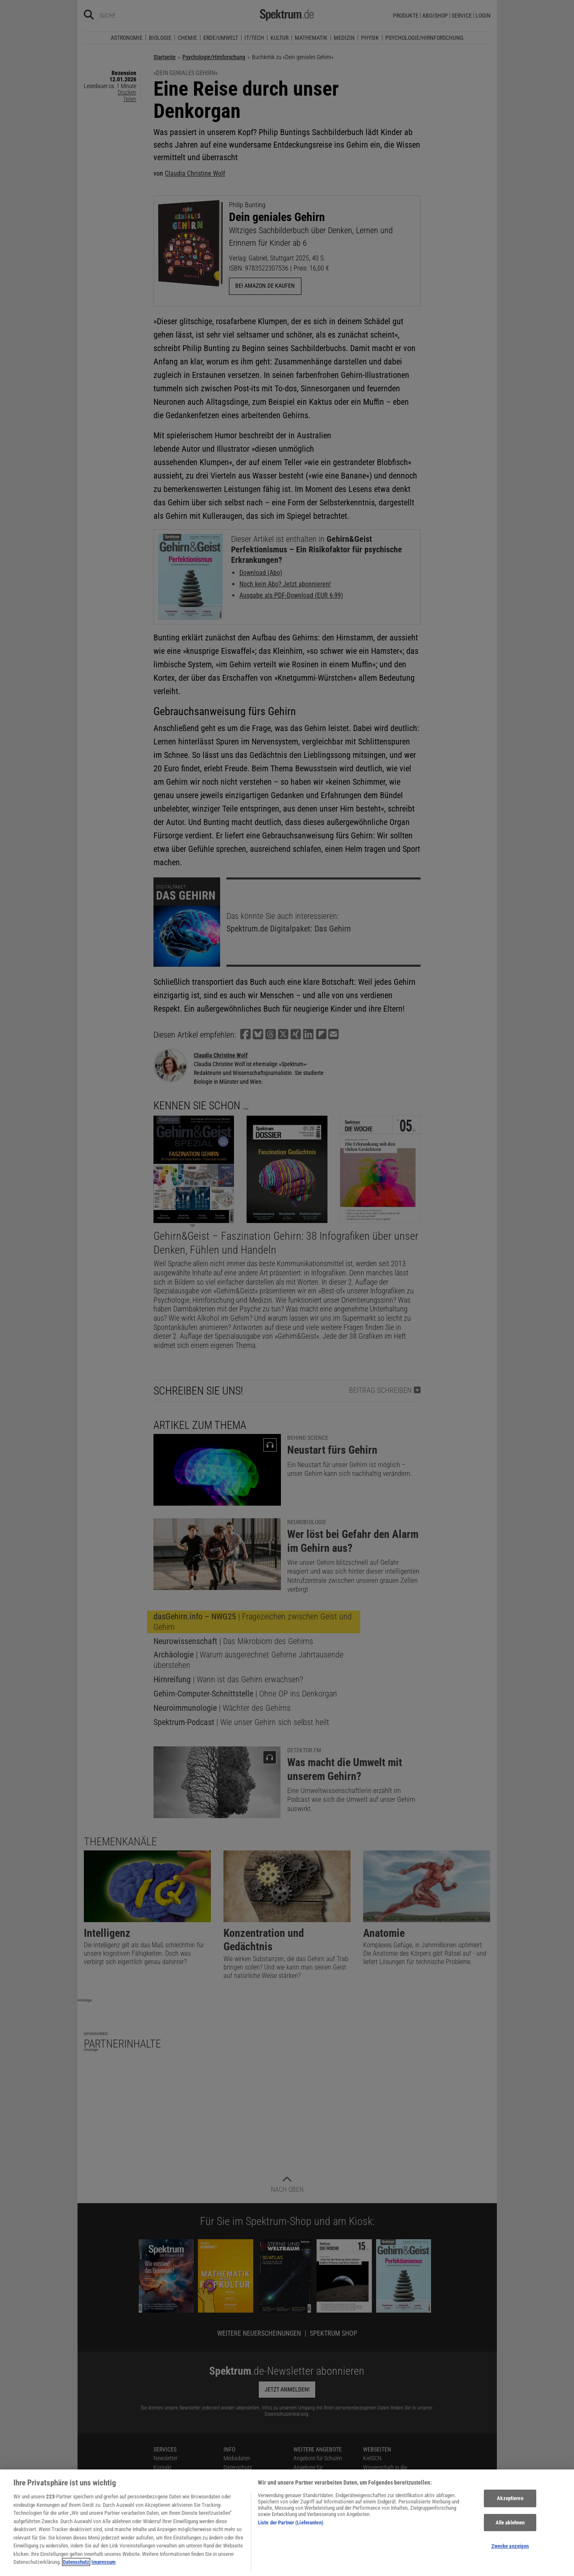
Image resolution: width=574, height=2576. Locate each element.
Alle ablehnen (510, 2526)
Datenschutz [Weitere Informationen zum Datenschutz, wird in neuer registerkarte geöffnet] (76, 2566)
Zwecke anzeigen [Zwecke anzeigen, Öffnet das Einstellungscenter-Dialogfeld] (510, 2550)
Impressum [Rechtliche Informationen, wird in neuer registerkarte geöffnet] (103, 2566)
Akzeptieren (510, 2501)
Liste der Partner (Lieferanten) (290, 2526)
